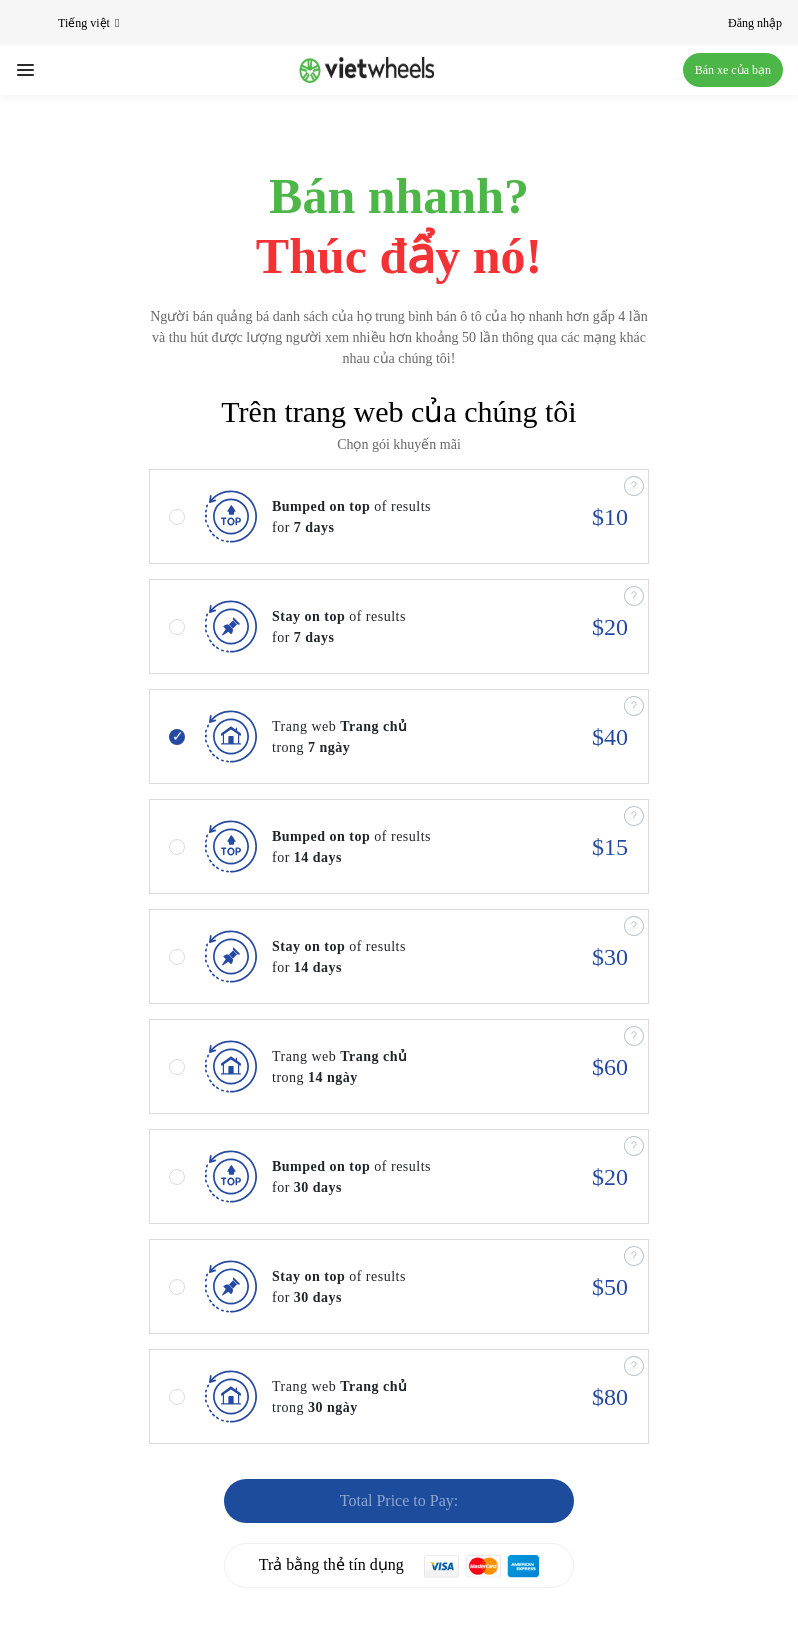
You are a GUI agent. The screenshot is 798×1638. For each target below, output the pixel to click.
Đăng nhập (755, 23)
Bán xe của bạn (733, 70)
